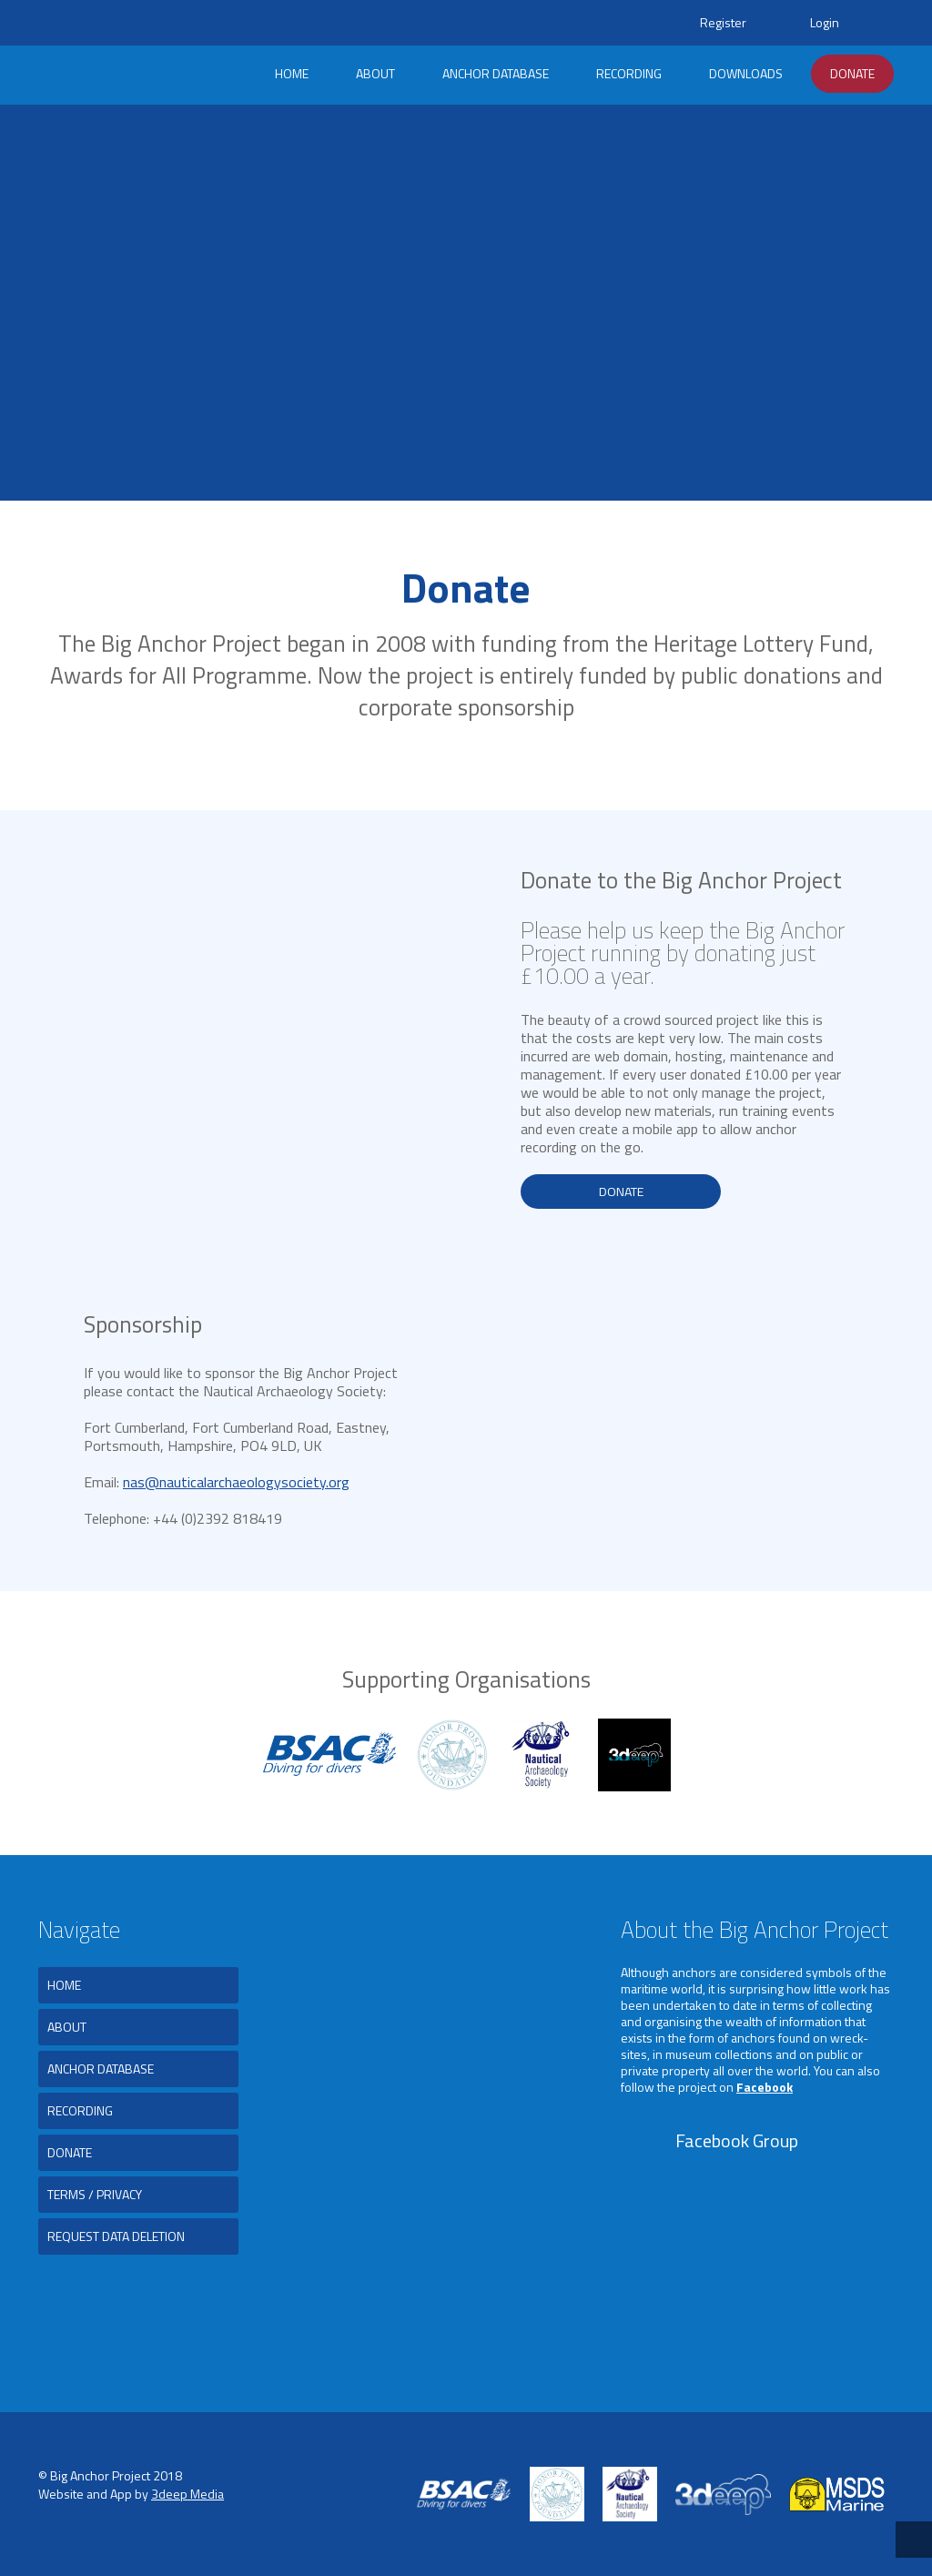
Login (824, 22)
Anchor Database (495, 73)
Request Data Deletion (116, 2236)
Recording (629, 73)
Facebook (764, 2086)
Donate (852, 73)
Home (292, 73)
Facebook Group (736, 2140)
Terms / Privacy (94, 2194)
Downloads (746, 73)
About (375, 73)
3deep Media (187, 2493)
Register (723, 22)
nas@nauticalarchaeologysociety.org (236, 1482)
